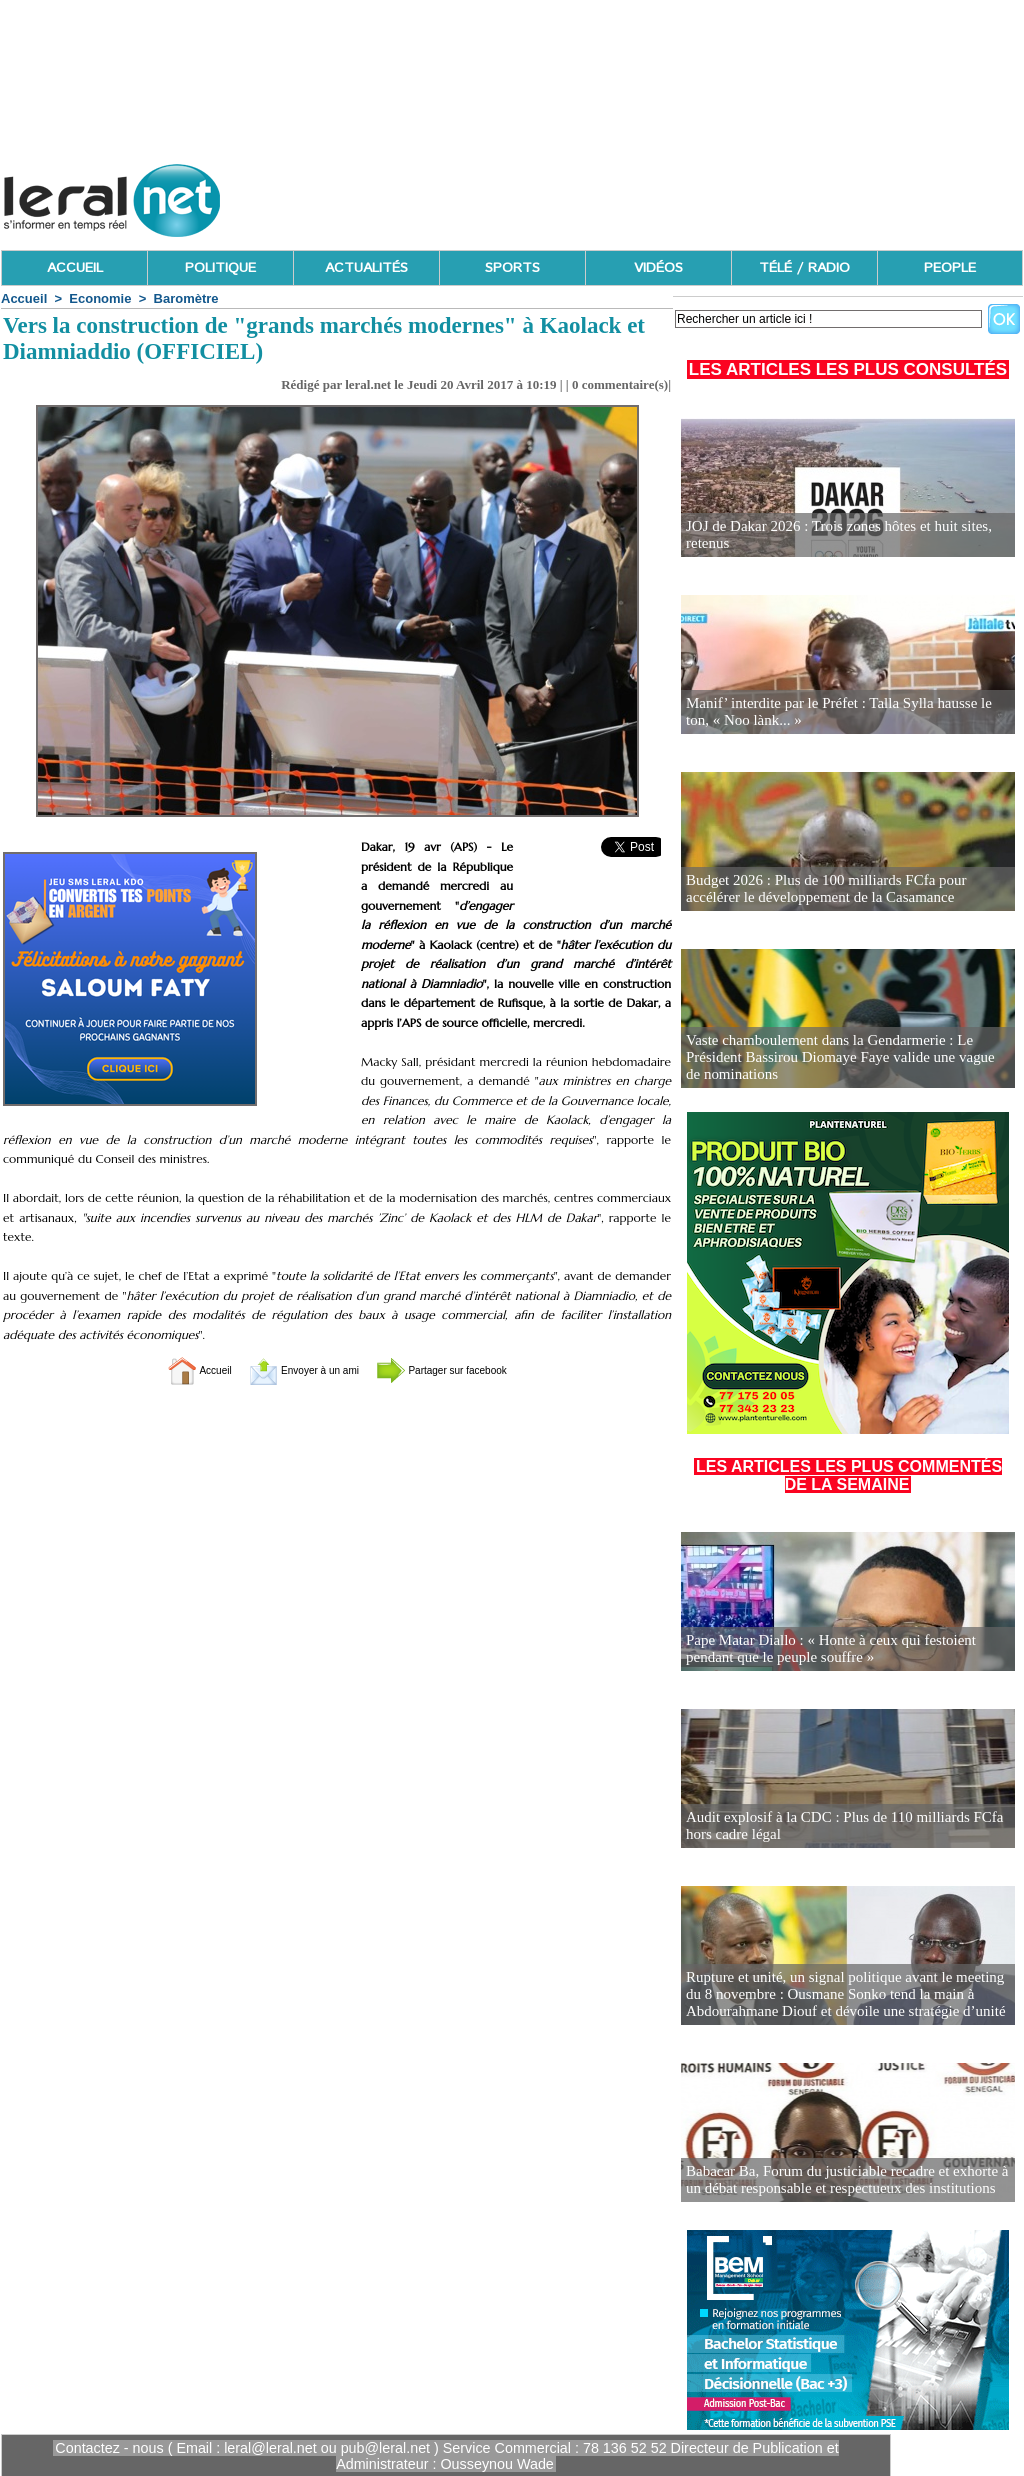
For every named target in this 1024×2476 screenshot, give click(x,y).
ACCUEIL (75, 268)
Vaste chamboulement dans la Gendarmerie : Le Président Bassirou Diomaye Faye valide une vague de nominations (848, 1066)
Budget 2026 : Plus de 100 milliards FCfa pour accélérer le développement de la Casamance (844, 889)
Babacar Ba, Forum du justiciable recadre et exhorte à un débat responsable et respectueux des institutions (845, 2180)
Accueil (24, 298)
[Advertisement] (659, 195)
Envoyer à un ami (287, 1369)
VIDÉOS (658, 268)
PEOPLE (950, 268)
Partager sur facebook (470, 1369)
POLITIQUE (220, 268)
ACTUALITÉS (366, 268)
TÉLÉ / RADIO (804, 268)
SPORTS (512, 268)
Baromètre (186, 298)
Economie (100, 298)
